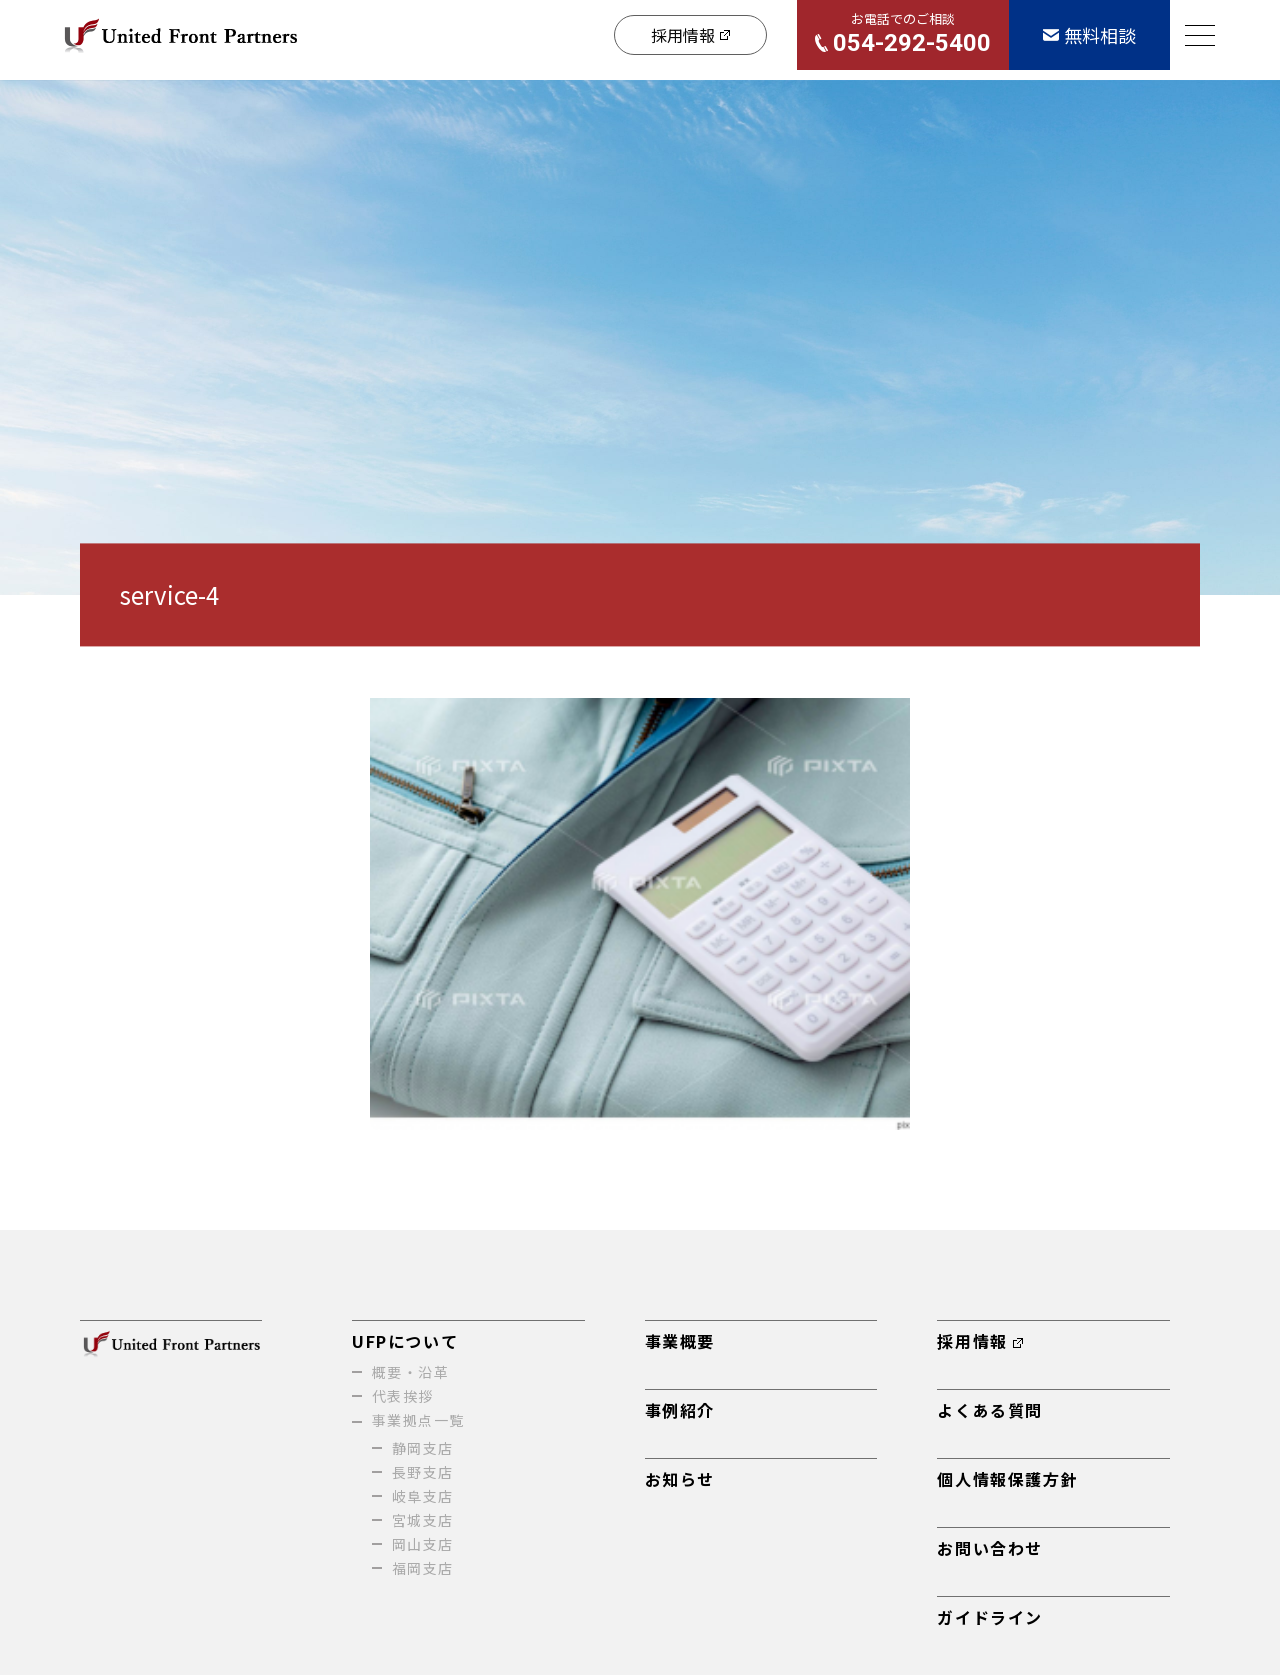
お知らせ (680, 1479)
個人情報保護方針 (1007, 1479)
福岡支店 (423, 1568)
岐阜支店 (423, 1496)
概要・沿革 (410, 1372)
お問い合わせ (990, 1548)
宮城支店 (423, 1520)
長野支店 (423, 1472)
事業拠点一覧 (418, 1420)
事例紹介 (680, 1410)
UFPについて (405, 1341)
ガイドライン (990, 1617)
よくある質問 (990, 1410)
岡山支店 (423, 1544)
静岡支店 (423, 1448)
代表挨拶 (403, 1396)
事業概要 (680, 1341)
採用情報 (979, 1341)
